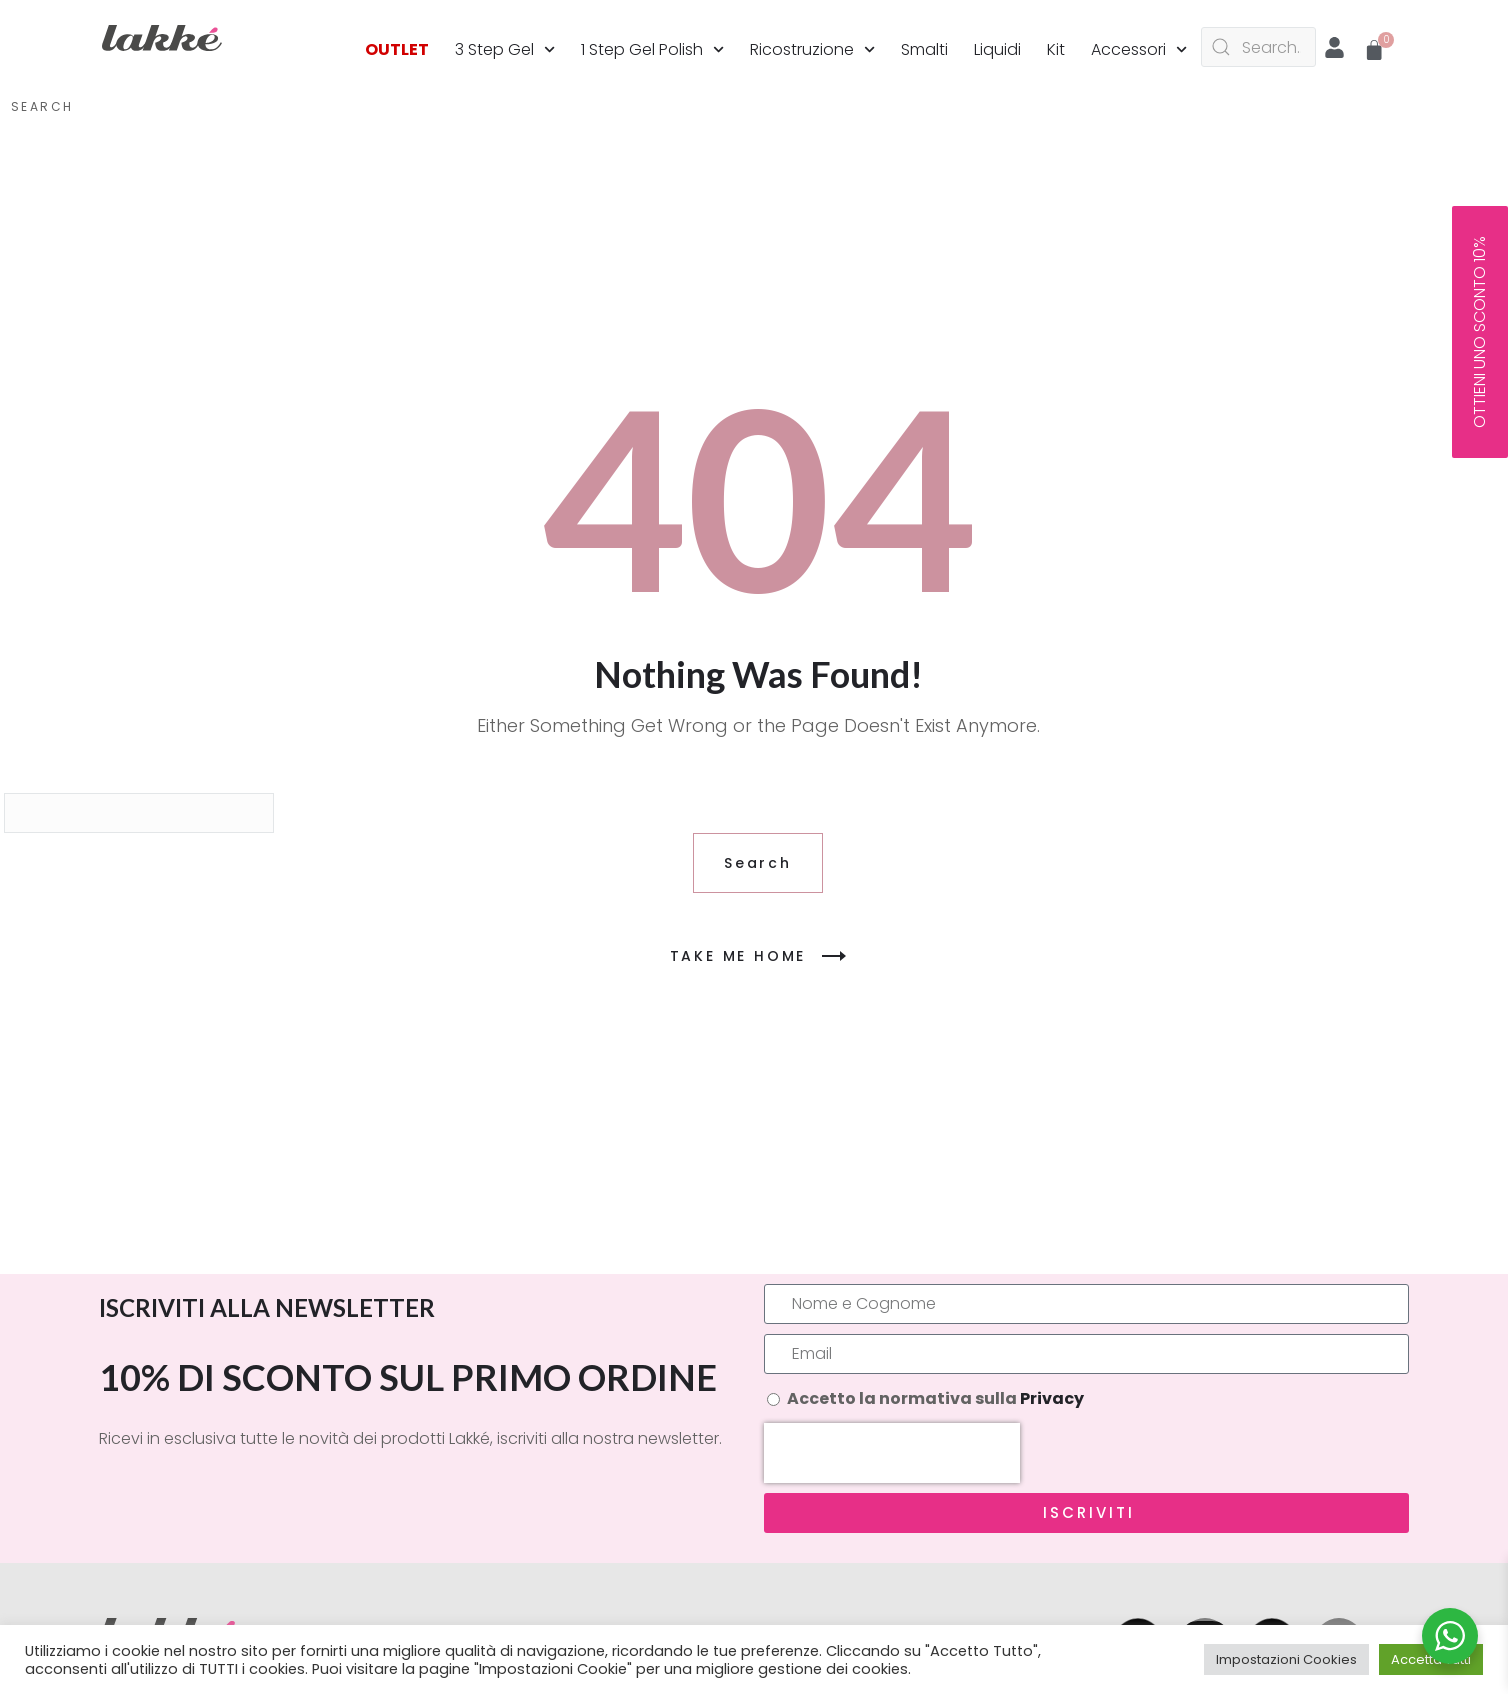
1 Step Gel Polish (652, 49)
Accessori (1139, 49)
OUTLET (397, 49)
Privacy (1052, 1398)
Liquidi (997, 49)
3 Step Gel (505, 49)
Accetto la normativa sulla (935, 1398)
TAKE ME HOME (758, 956)
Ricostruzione (812, 49)
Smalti (924, 49)
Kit (1056, 49)
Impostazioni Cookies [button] (1286, 1659)
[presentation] (892, 1453)
